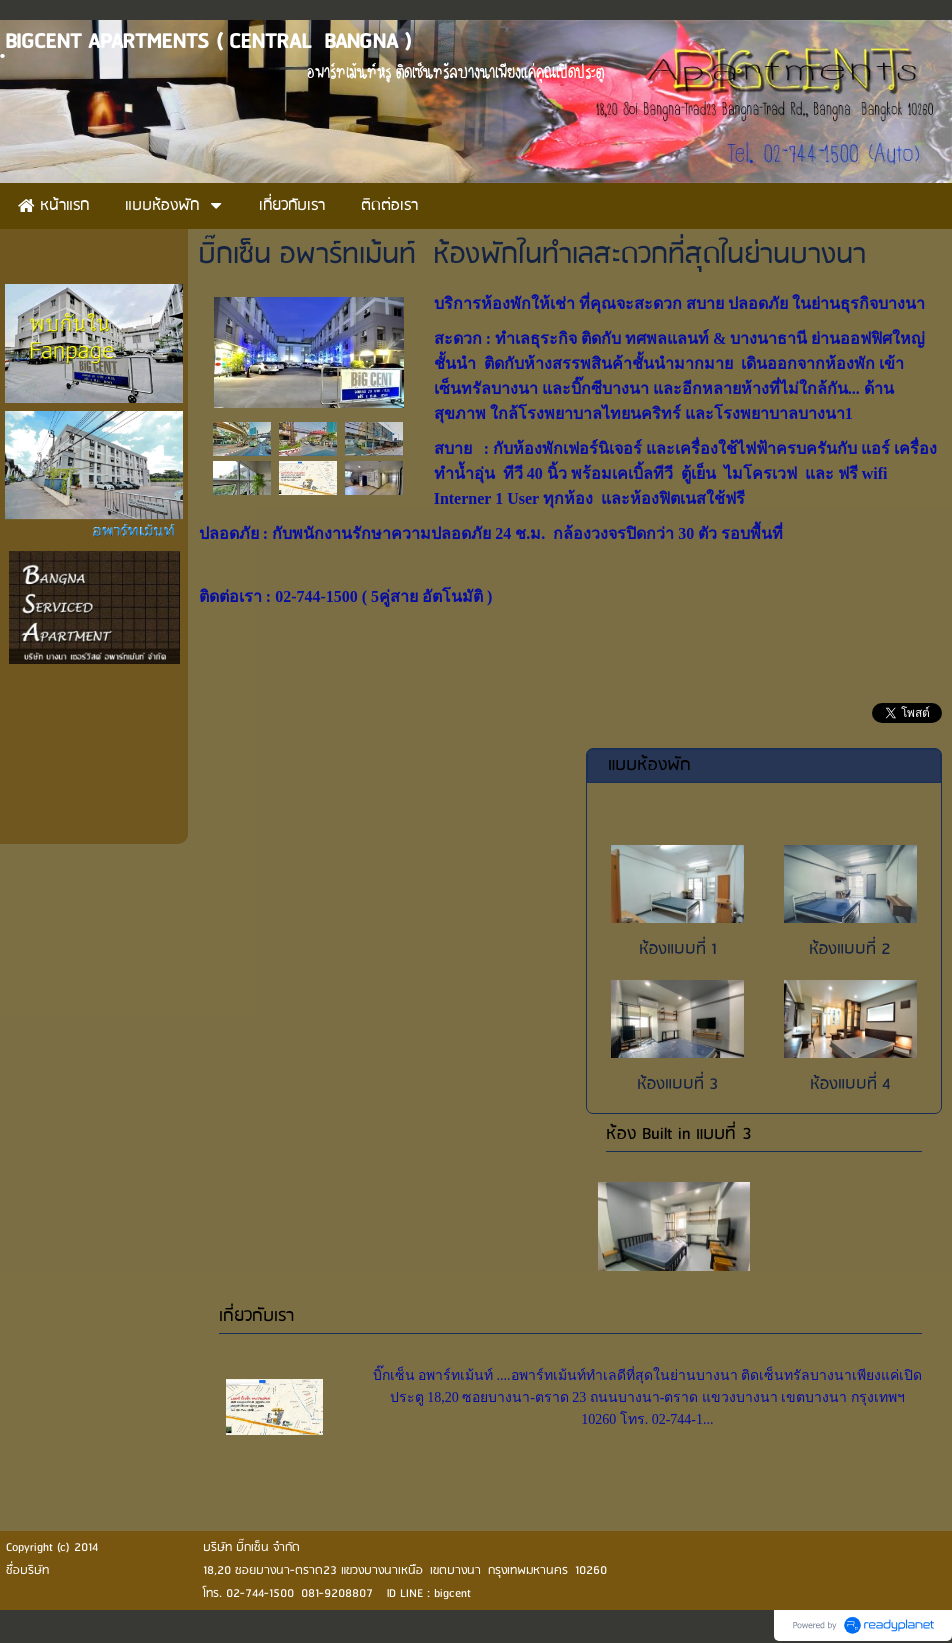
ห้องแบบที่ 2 (850, 949)
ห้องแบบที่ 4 (850, 1084)
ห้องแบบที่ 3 (677, 1084)
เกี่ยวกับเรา (256, 1316)
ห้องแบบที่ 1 (678, 949)
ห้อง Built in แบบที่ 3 (679, 1134)
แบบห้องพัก (649, 765)
